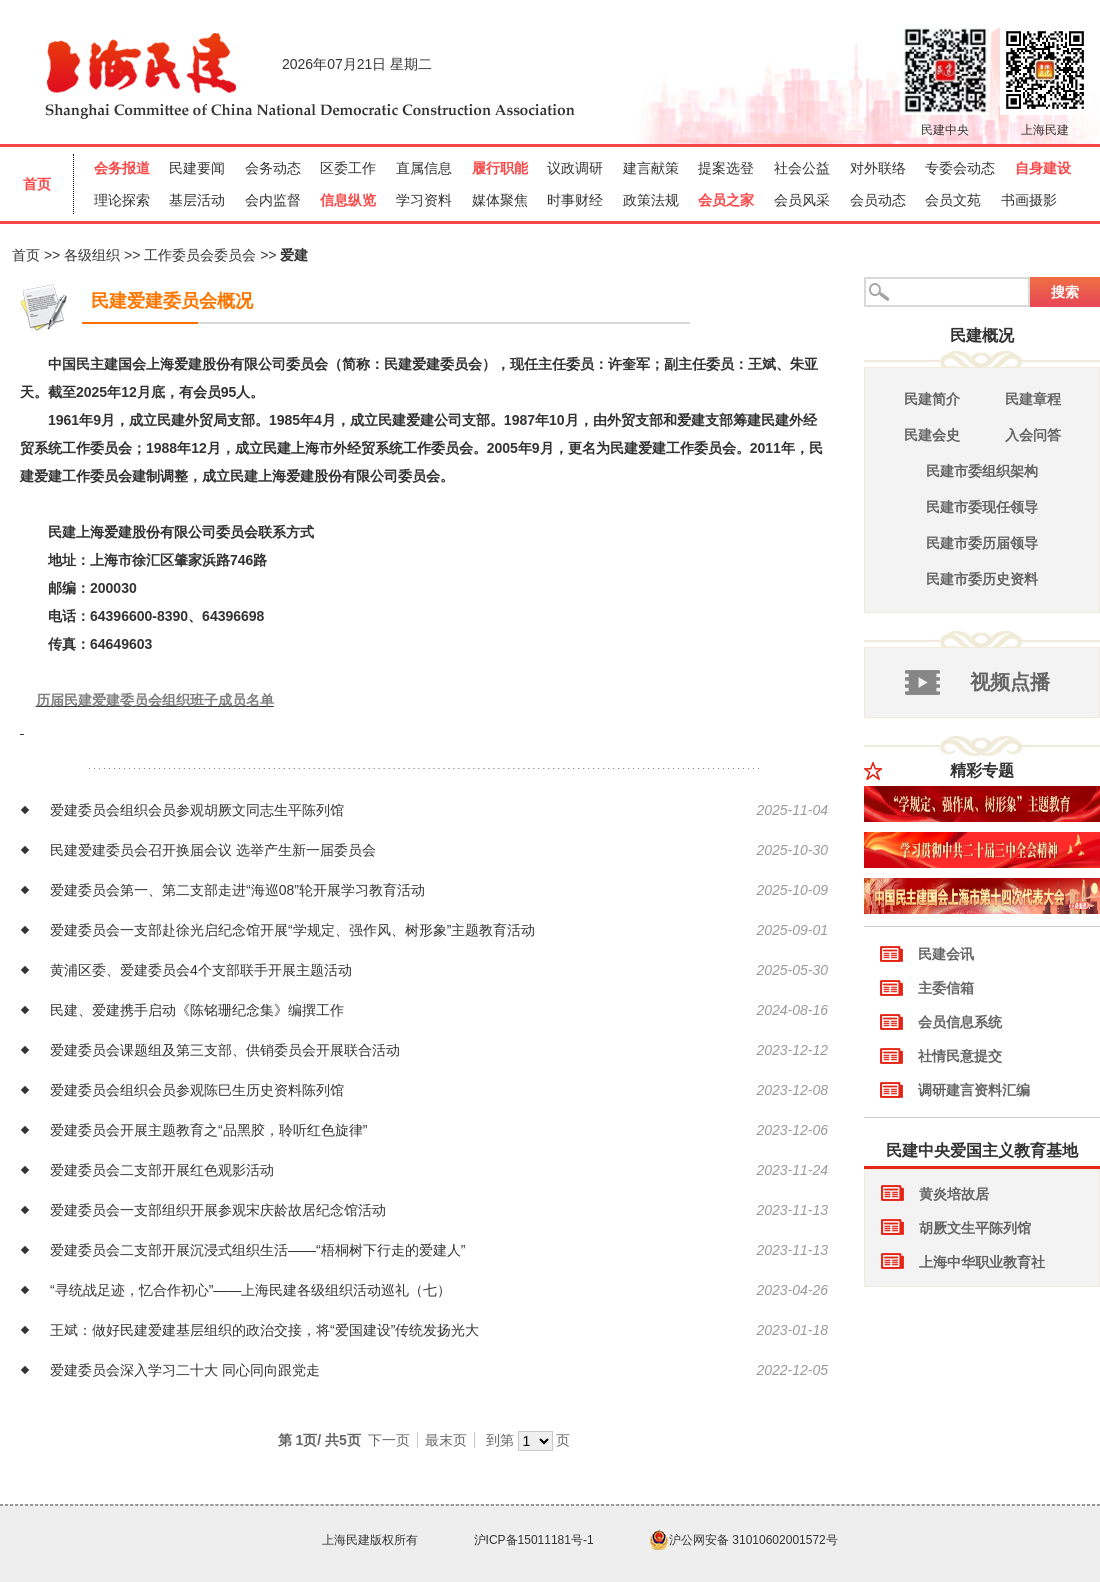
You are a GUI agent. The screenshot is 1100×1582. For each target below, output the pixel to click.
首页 (26, 255)
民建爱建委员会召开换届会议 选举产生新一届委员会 (213, 850)
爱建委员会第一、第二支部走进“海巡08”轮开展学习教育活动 (237, 890)
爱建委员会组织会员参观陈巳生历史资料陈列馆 (197, 1090)
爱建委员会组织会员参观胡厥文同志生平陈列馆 (197, 810)
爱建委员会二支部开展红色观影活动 (162, 1170)
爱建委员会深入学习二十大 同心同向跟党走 (185, 1370)
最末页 (446, 1440)
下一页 (389, 1440)
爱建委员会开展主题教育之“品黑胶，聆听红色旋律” (208, 1130)
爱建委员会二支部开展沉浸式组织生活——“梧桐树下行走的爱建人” (257, 1250)
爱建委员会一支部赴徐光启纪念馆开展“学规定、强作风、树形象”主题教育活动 (292, 930)
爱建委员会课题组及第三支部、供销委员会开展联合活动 (225, 1050)
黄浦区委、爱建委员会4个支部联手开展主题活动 (201, 970)
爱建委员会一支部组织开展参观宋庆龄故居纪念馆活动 (218, 1210)
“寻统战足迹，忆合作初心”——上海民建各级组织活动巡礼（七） (250, 1290)
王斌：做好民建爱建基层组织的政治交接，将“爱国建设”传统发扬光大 (264, 1330)
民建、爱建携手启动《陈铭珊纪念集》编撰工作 (197, 1010)
